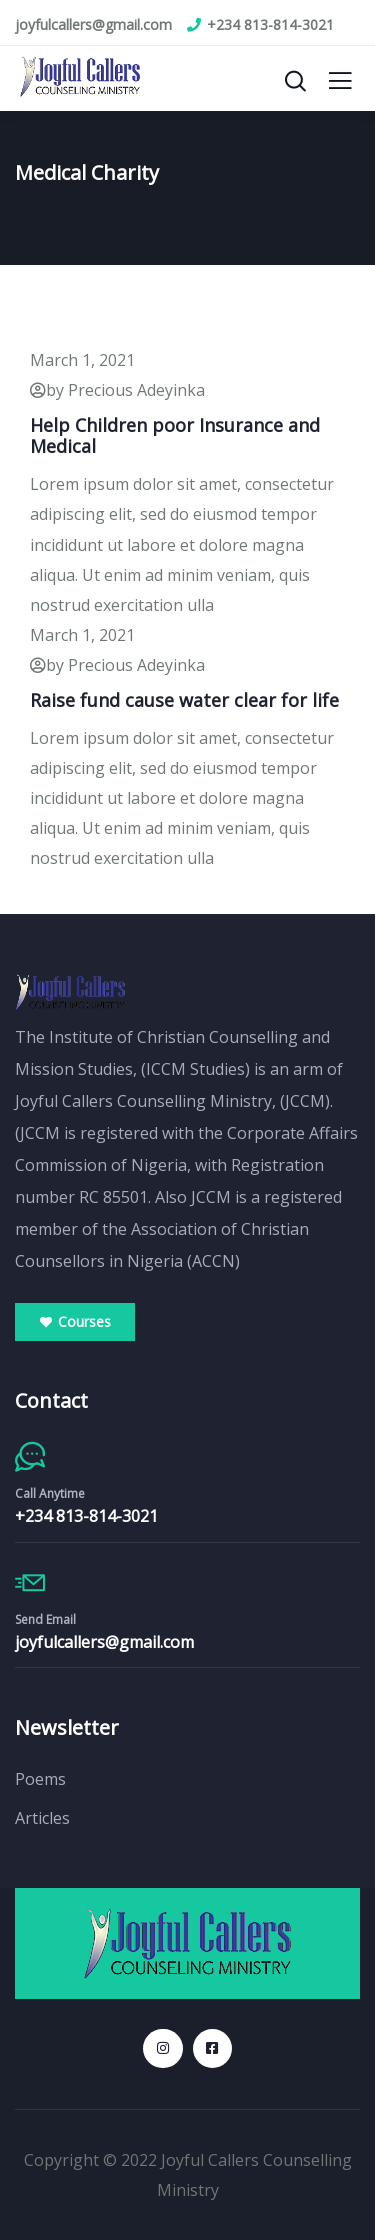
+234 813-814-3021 (86, 1516)
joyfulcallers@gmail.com (104, 1642)
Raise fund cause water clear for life (184, 700)
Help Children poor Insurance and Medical (175, 435)
